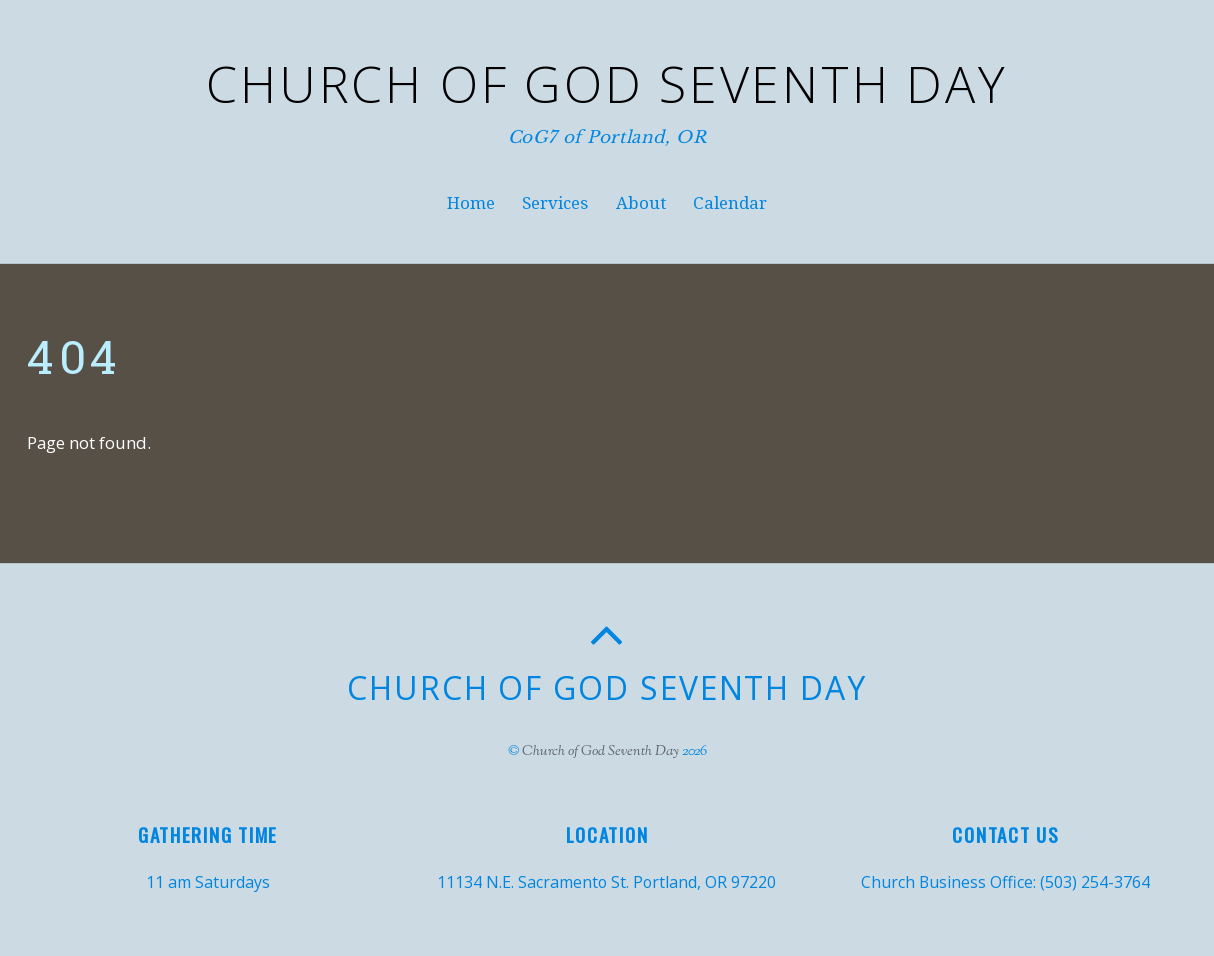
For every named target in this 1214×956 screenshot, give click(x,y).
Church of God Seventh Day (600, 751)
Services (555, 203)
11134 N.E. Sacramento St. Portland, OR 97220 (606, 882)
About (641, 203)
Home (471, 203)
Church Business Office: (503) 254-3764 (1005, 882)
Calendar (730, 203)
